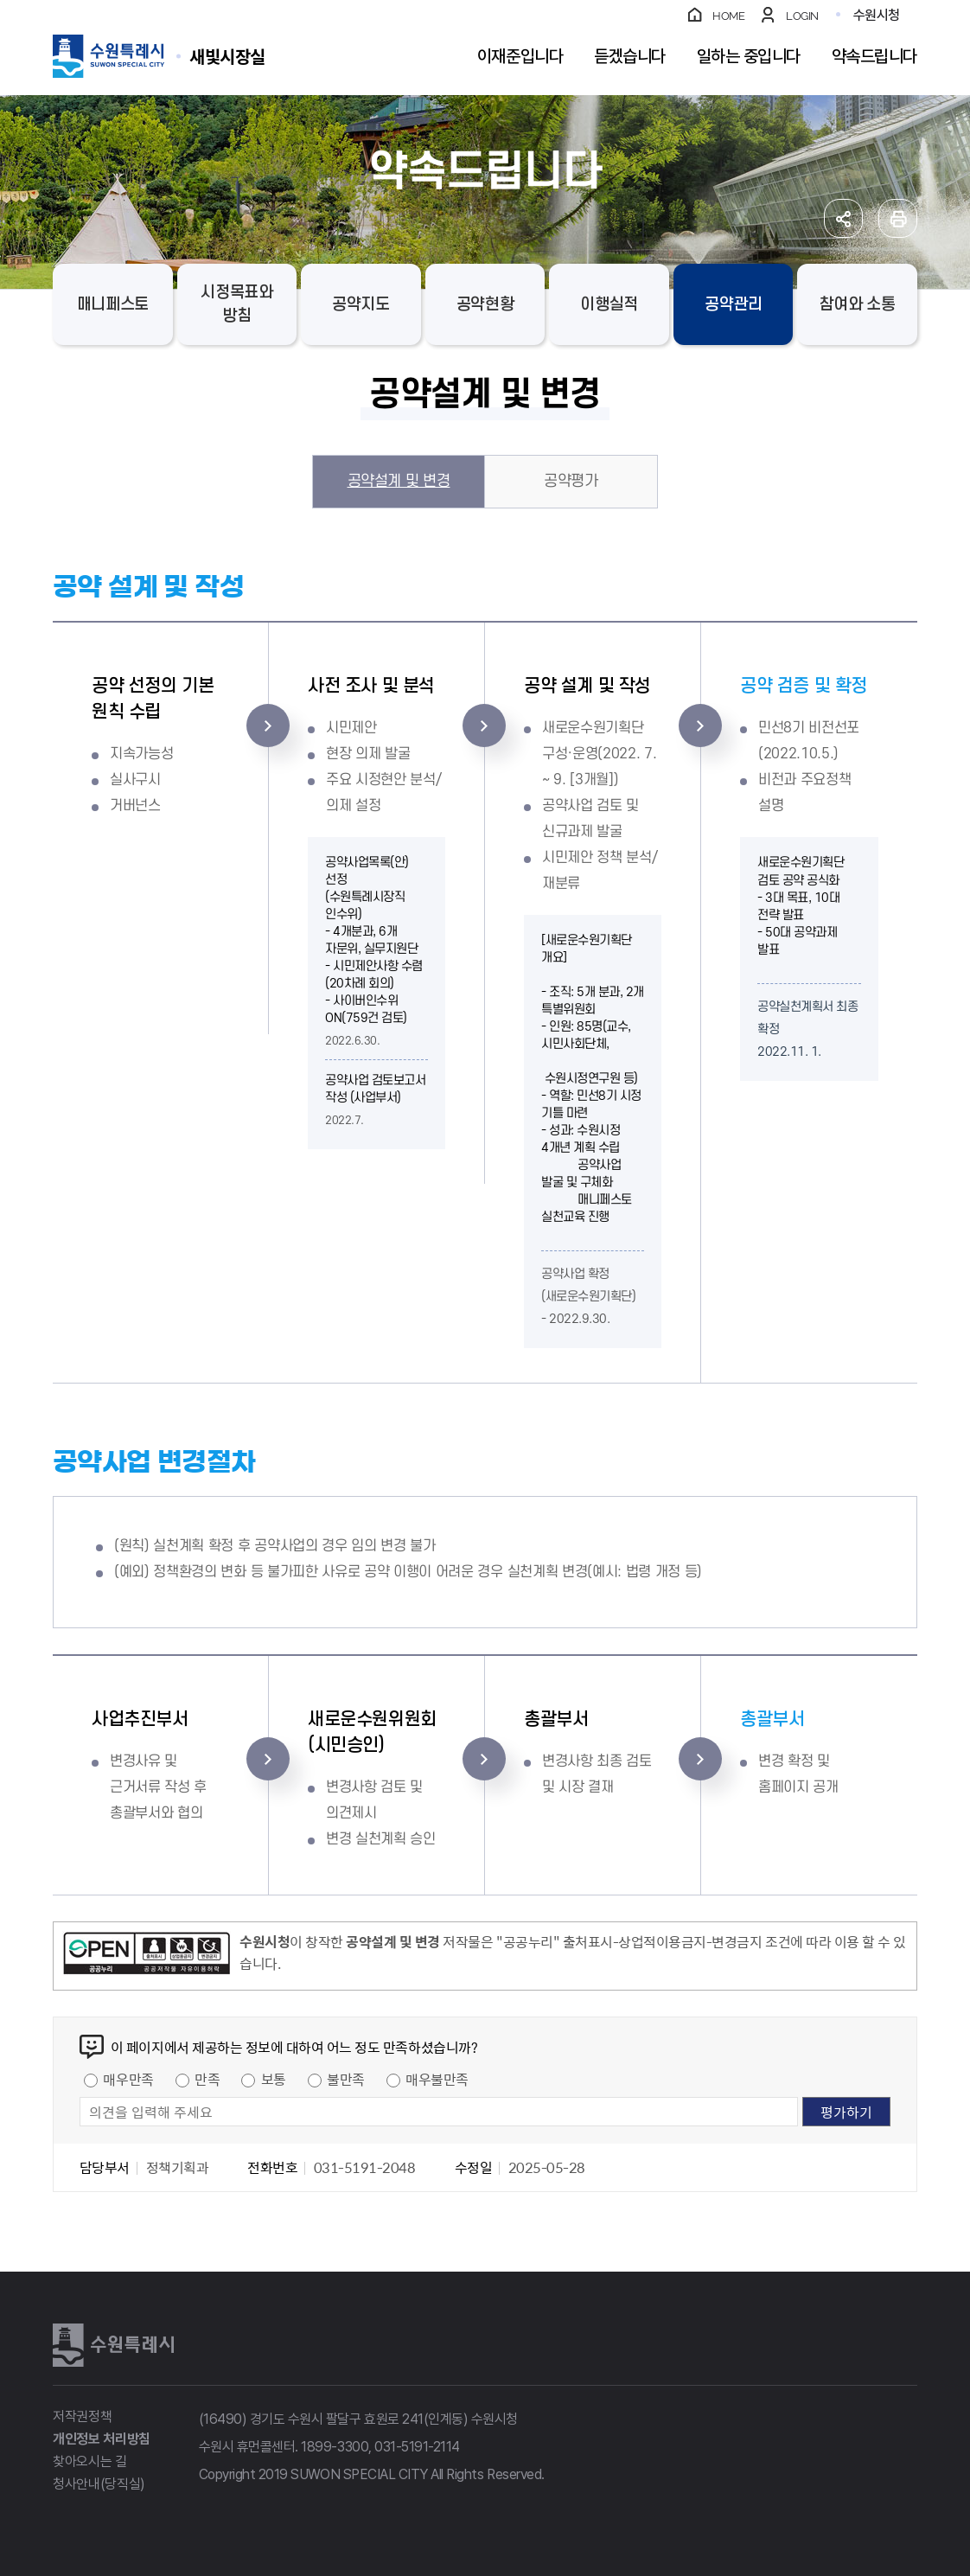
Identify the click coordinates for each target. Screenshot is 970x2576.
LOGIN (802, 16)
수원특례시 (113, 2345)
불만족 (346, 2078)
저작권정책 (82, 2416)
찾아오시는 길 (90, 2461)
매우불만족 (437, 2078)
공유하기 (843, 218)
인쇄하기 (897, 218)
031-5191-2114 (417, 2447)
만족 (207, 2078)
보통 (273, 2078)
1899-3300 (334, 2447)
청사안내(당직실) (99, 2484)
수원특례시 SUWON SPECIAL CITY (227, 55)
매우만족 (128, 2078)
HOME (728, 16)
